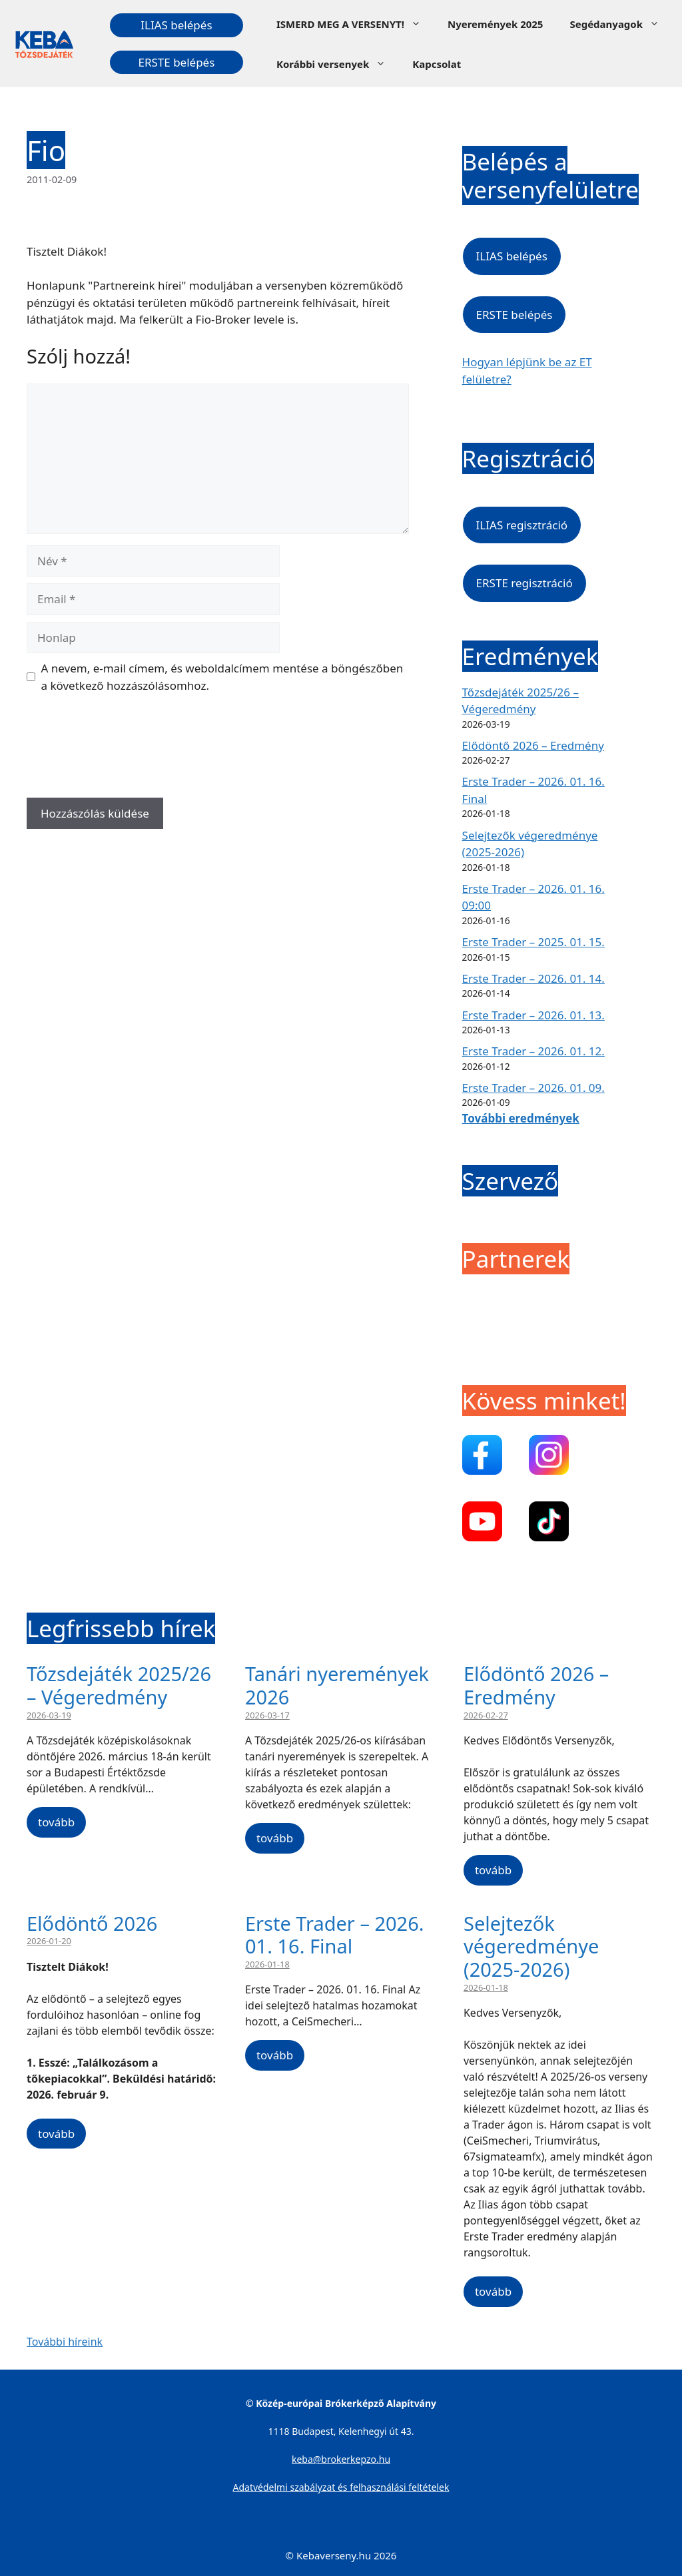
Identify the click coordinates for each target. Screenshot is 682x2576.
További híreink (65, 2341)
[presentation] (128, 750)
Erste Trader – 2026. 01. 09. (533, 1087)
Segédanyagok (621, 24)
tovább (56, 1822)
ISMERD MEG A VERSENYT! (355, 24)
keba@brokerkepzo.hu (341, 2459)
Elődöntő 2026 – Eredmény (533, 745)
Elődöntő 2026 (92, 1923)
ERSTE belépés (176, 62)
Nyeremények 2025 (495, 24)
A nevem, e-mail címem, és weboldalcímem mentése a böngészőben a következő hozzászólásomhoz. (222, 676)
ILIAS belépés (176, 25)
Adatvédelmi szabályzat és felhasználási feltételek (341, 2487)
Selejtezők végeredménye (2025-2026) (531, 1946)
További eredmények (520, 1118)
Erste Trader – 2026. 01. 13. (533, 1015)
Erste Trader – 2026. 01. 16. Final (334, 1934)
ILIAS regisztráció (521, 525)
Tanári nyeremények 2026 (337, 1685)
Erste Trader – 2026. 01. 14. (533, 978)
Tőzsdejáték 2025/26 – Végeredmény (119, 1685)
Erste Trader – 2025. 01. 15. (533, 941)
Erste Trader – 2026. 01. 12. (533, 1051)
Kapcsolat (436, 64)
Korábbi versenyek (337, 64)
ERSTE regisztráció (524, 583)
